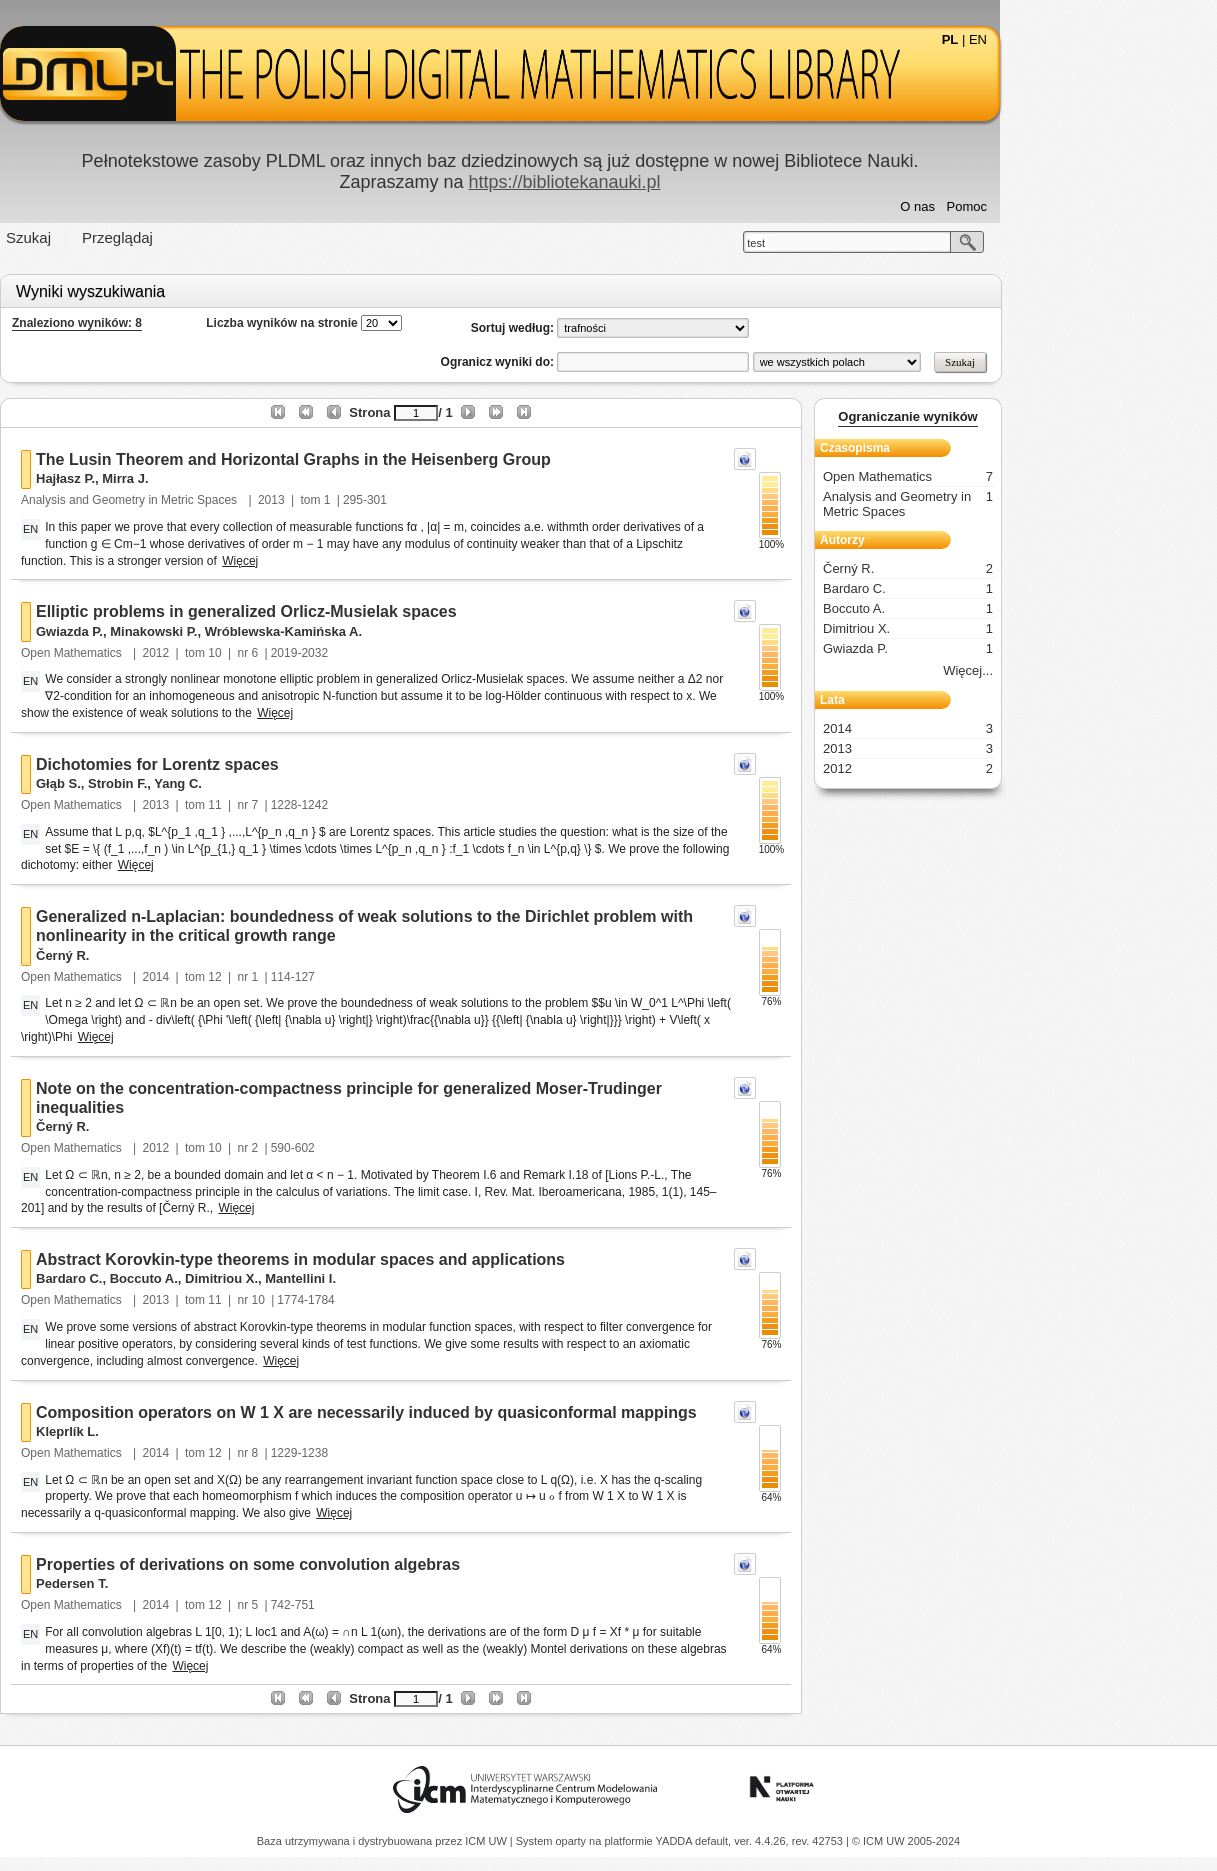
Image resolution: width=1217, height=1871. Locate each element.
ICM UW (487, 1841)
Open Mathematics (182, 653)
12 (323, 977)
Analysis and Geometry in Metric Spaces (239, 500)
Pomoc (1075, 206)
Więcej (349, 561)
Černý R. (171, 955)
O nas (1026, 206)
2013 (379, 500)
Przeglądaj (226, 237)
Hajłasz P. (174, 478)
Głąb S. (167, 783)
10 (323, 653)
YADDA (676, 1841)
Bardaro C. (178, 1278)
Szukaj (137, 237)
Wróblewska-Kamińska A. (392, 631)
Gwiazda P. (178, 631)
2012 (264, 653)
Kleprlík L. (176, 1431)
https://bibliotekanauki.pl (673, 182)
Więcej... (1077, 670)
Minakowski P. (262, 631)
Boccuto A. (252, 1278)
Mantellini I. (409, 1278)
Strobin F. (226, 783)
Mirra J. (234, 478)
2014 (264, 977)
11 (323, 805)
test (865, 243)
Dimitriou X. (330, 1278)
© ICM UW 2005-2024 (906, 1841)
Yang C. (287, 783)
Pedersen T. (181, 1583)
